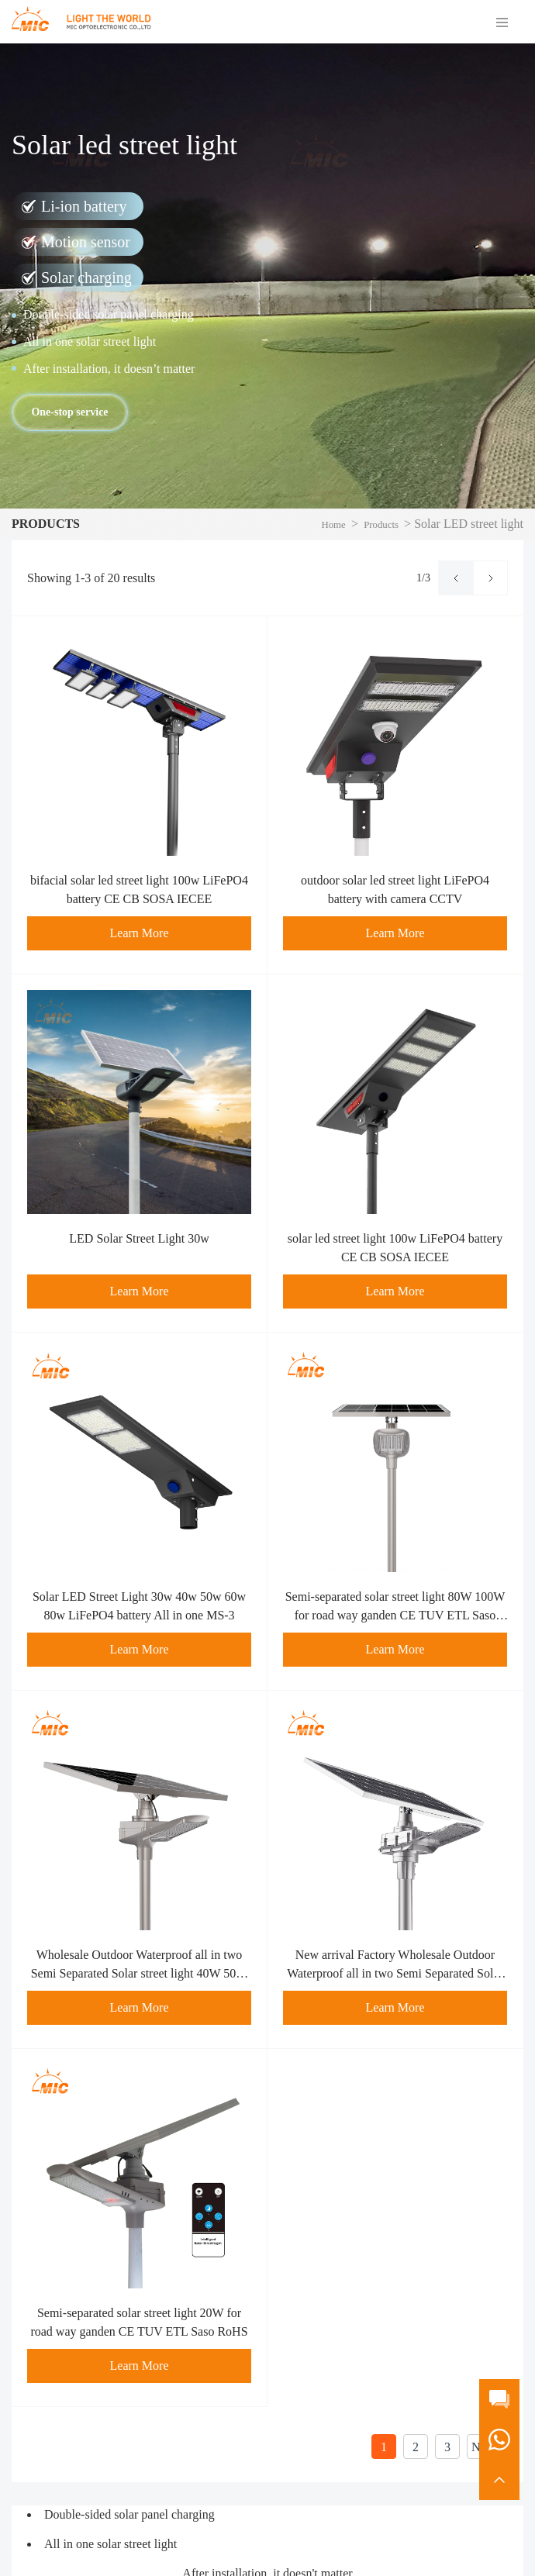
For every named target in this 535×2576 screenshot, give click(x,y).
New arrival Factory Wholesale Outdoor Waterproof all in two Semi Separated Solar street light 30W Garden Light (395, 1973)
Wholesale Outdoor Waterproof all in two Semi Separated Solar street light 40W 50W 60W (139, 1973)
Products (381, 524)
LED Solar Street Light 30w (139, 1238)
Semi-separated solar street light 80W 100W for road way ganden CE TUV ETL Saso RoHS (395, 1615)
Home (333, 524)
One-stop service (69, 412)
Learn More (139, 933)
